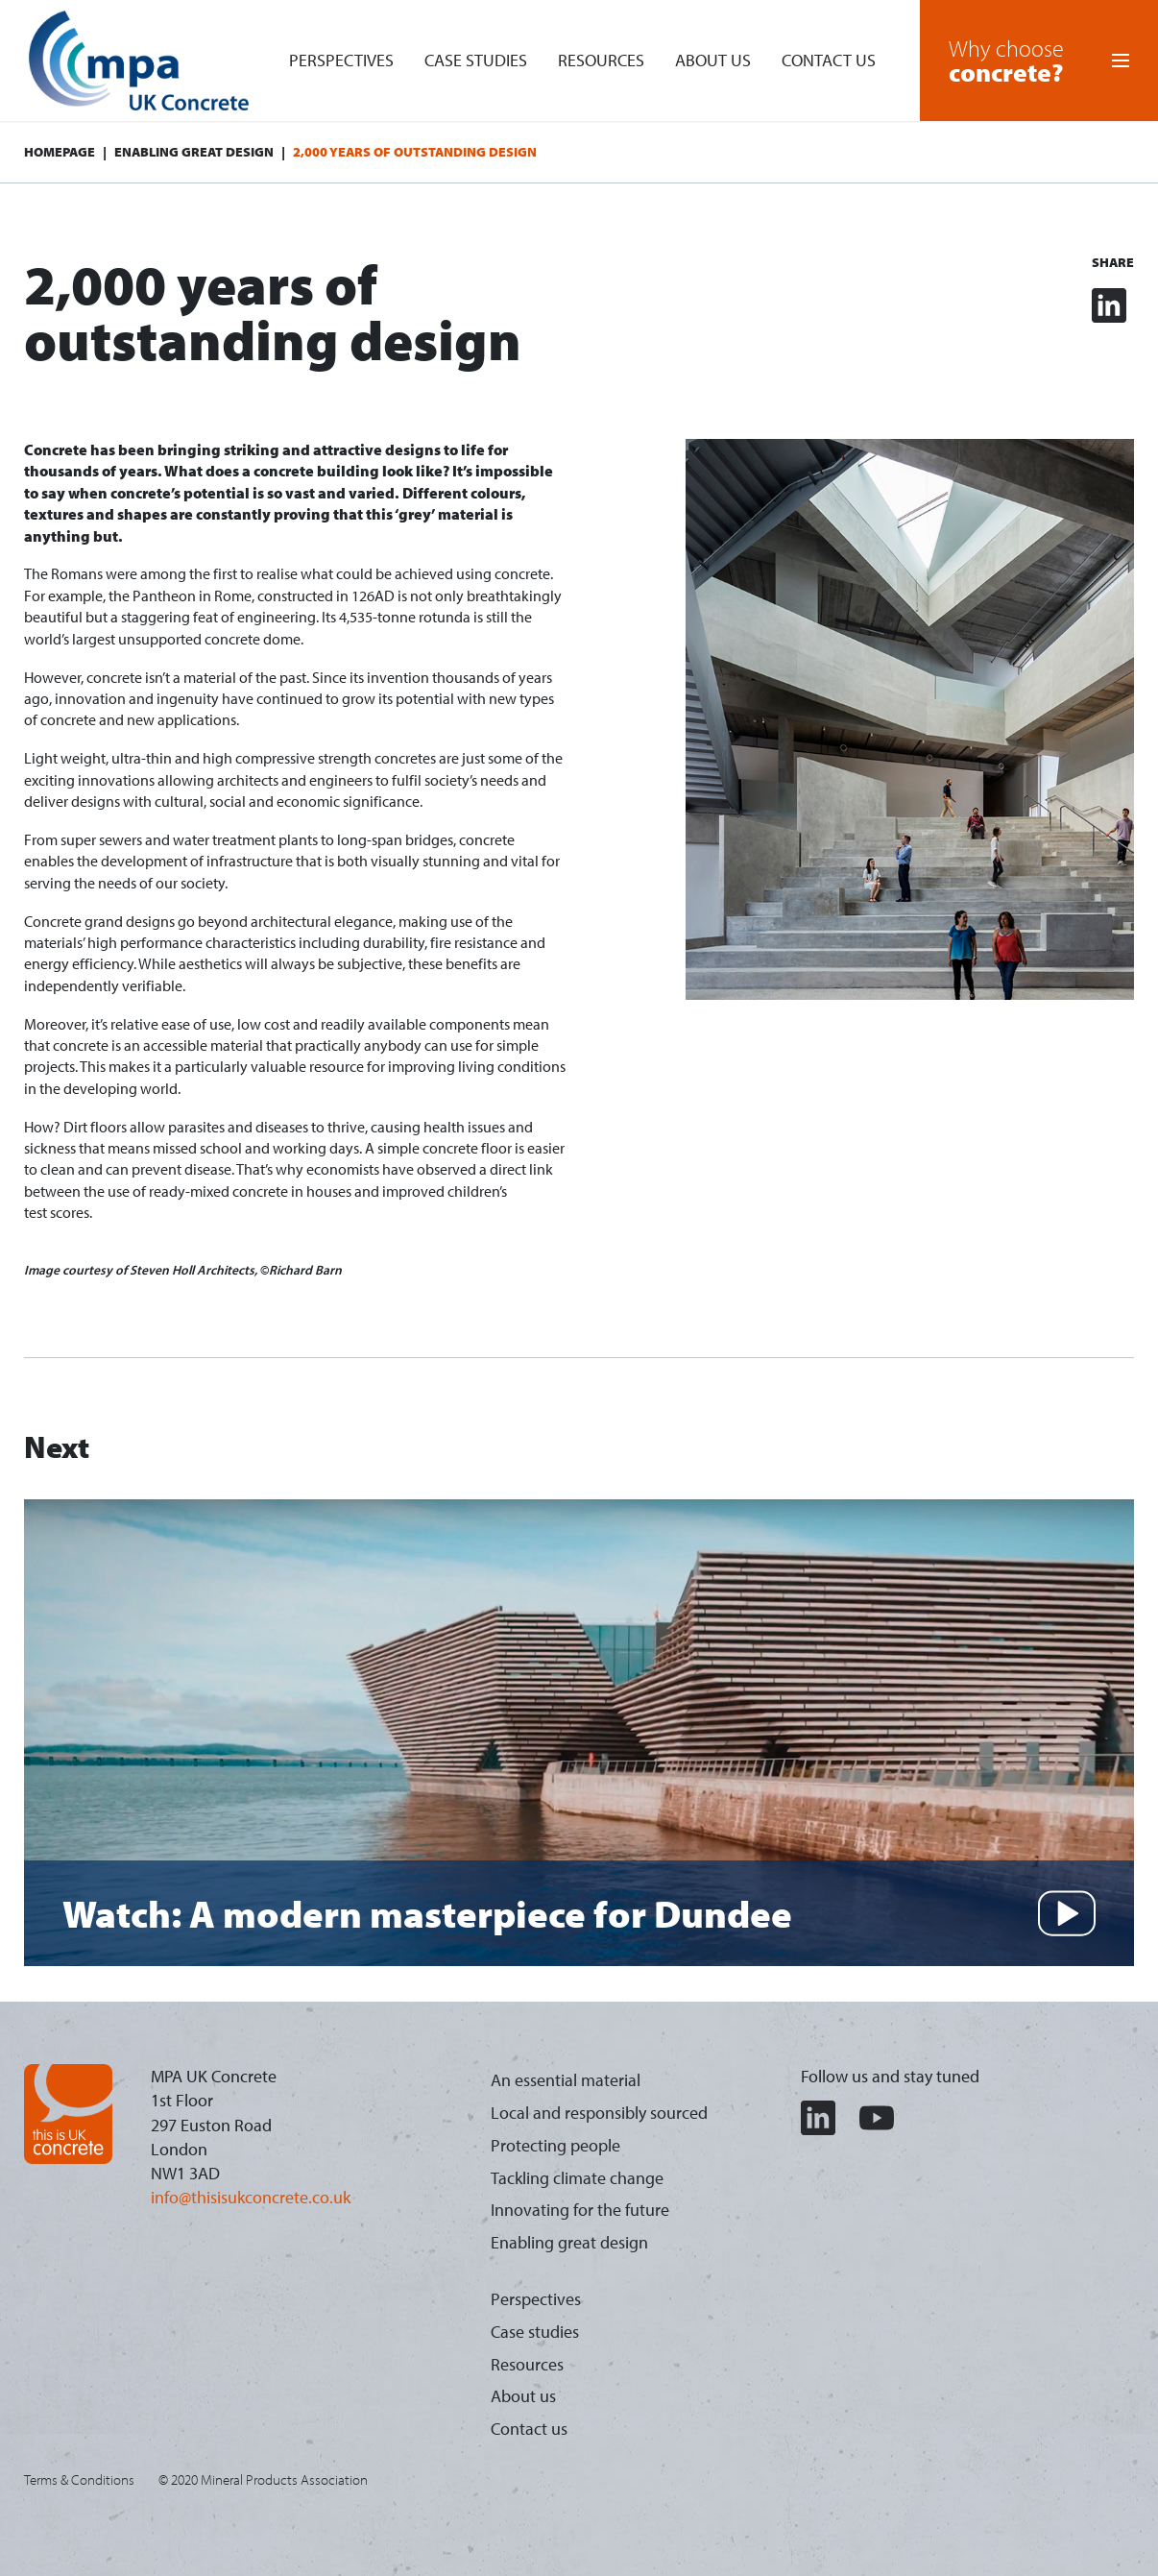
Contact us (829, 60)
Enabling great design (194, 151)
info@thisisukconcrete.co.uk (250, 2197)
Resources (601, 60)
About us (713, 60)
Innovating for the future (580, 2210)
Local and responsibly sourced (599, 2113)
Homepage (59, 151)
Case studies (475, 60)
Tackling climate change (577, 2178)
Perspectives (341, 60)
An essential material (565, 2080)
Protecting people (555, 2145)
